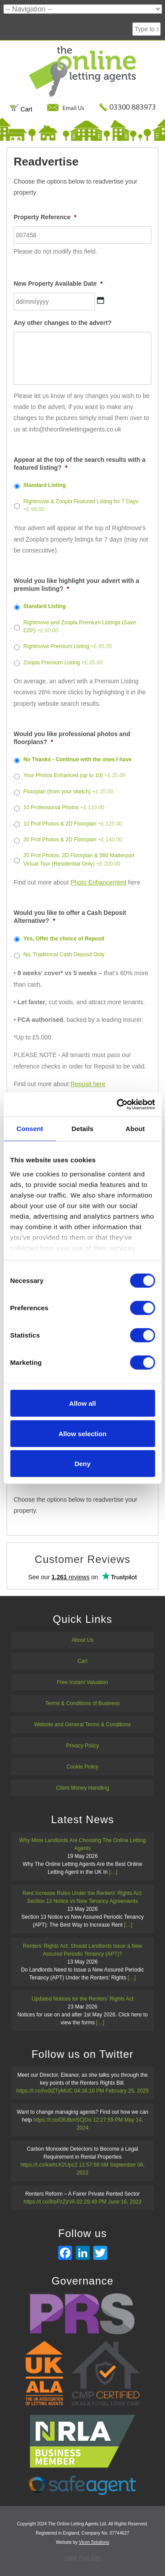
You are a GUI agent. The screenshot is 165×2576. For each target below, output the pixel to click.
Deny (82, 1463)
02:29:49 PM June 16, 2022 (109, 2202)
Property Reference (45, 217)
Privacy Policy (82, 1746)
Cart (21, 109)
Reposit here (87, 1083)
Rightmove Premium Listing (67, 646)
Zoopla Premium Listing (63, 663)
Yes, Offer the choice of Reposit (63, 939)
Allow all (82, 1403)
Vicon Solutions (94, 2542)
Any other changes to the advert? (62, 322)
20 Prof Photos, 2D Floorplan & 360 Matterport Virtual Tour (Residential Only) (79, 859)
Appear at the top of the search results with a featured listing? (80, 463)
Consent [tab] (29, 1128)
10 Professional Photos (63, 807)
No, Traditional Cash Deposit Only (64, 954)
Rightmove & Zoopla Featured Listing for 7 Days (80, 505)
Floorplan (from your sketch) (68, 792)
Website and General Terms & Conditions (82, 1724)
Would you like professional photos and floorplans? (72, 737)
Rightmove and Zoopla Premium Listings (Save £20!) (79, 626)
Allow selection (82, 1433)
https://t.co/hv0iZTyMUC (44, 2091)
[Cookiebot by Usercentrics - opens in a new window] (117, 1104)
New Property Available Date (58, 283)
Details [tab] (83, 1128)
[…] (113, 1872)
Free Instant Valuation (82, 1682)
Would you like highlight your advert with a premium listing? (76, 584)
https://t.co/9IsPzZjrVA (49, 2202)
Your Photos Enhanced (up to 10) (74, 775)
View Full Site (82, 2557)
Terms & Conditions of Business (82, 1703)
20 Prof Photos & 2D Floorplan (72, 840)
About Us (82, 1640)
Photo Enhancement (98, 882)
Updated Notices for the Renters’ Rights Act (82, 1999)
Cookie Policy (82, 1767)
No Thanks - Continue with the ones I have (77, 759)
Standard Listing (44, 485)
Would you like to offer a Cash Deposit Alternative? (70, 916)
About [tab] (135, 1128)
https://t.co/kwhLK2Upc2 (48, 2165)
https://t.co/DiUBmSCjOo (62, 2120)
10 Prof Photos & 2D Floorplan (72, 824)
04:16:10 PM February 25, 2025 (111, 2091)
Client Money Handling (82, 1788)
